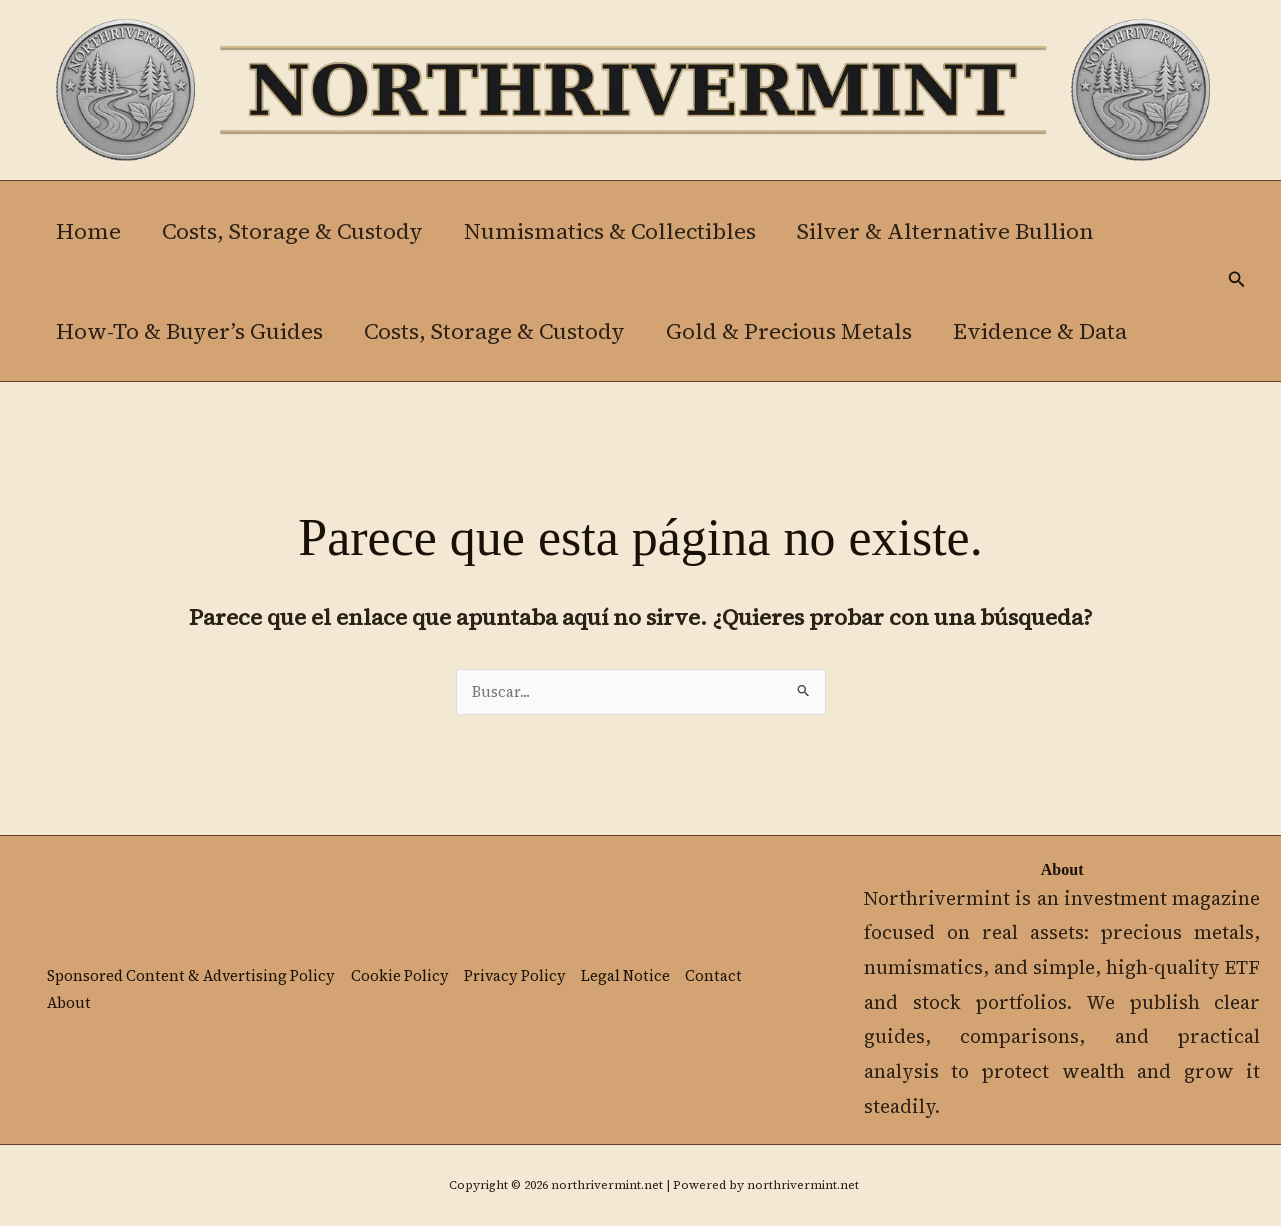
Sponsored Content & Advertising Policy (193, 976)
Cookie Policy (404, 976)
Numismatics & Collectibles (617, 231)
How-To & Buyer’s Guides (190, 331)
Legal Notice (633, 976)
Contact (721, 976)
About (68, 1004)
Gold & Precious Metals (796, 331)
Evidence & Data (1050, 331)
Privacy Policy (521, 976)
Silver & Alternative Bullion (955, 231)
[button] (1237, 280)
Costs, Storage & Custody (296, 231)
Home (89, 231)
